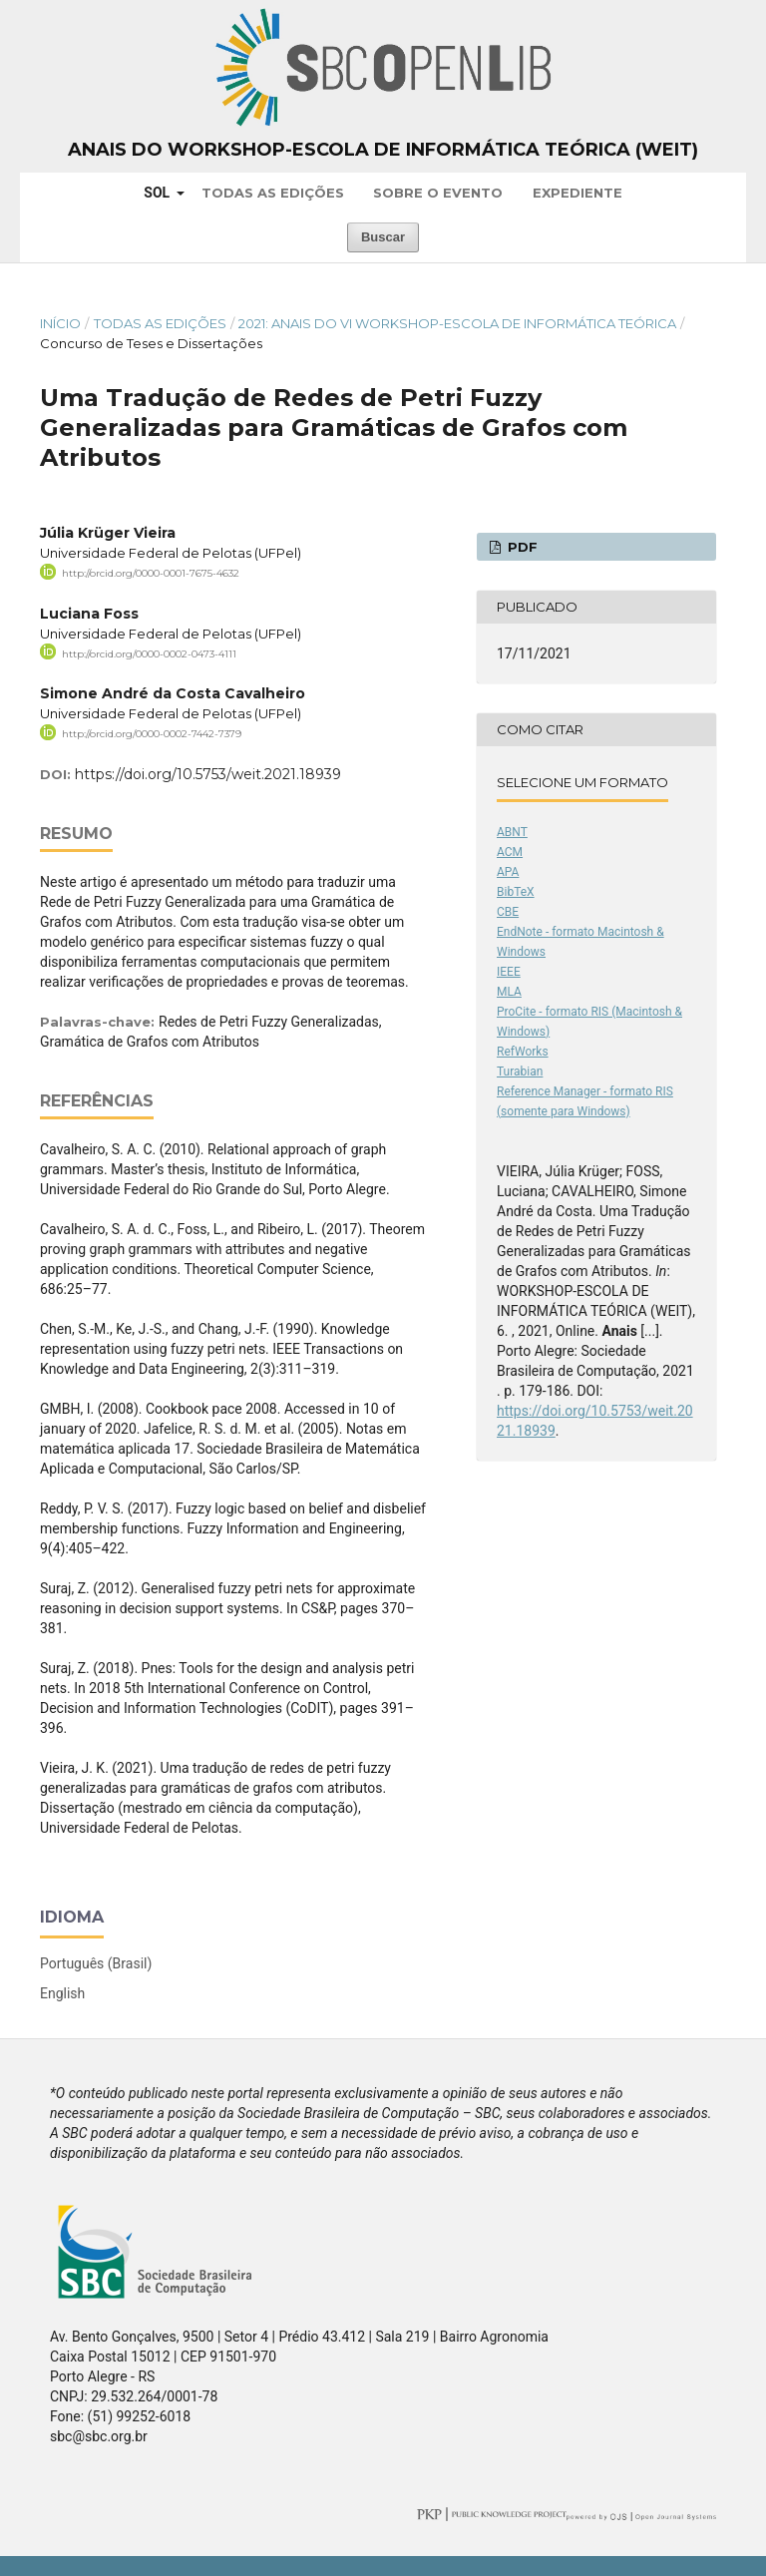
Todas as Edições (272, 193)
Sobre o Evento (438, 193)
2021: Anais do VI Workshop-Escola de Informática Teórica (457, 323)
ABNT (512, 832)
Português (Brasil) (96, 1963)
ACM (510, 852)
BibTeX (516, 892)
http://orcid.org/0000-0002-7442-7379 (151, 733)
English (62, 1993)
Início (60, 323)
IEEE (509, 972)
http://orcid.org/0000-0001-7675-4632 (150, 573)
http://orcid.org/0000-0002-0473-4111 (149, 652)
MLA (509, 992)
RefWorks (523, 1052)
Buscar (383, 236)
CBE (508, 912)
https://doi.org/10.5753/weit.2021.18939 (208, 774)
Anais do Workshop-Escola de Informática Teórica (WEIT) (383, 150)
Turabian (520, 1071)
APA (508, 872)
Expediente (577, 193)
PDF (521, 547)
